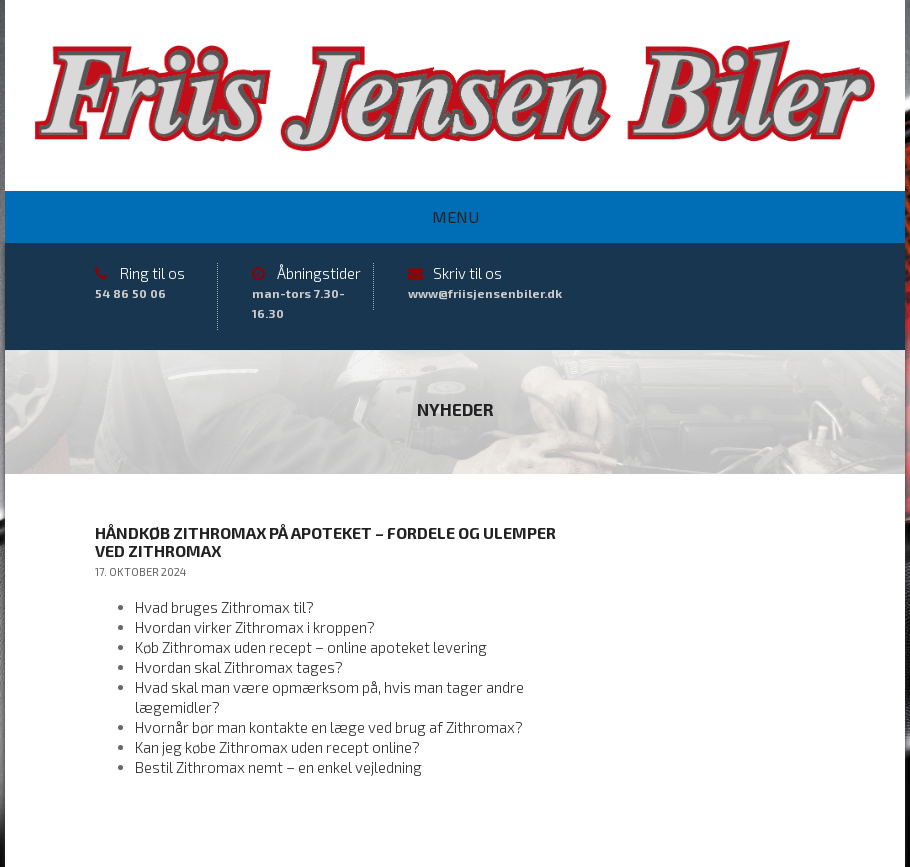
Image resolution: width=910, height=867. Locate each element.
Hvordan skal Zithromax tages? (239, 667)
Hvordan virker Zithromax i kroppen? (255, 627)
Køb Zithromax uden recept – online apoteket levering (311, 647)
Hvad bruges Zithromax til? (224, 607)
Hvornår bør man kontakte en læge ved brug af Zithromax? (329, 727)
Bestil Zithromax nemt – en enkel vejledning (278, 767)
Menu (455, 216)
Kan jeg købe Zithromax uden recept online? (277, 747)
